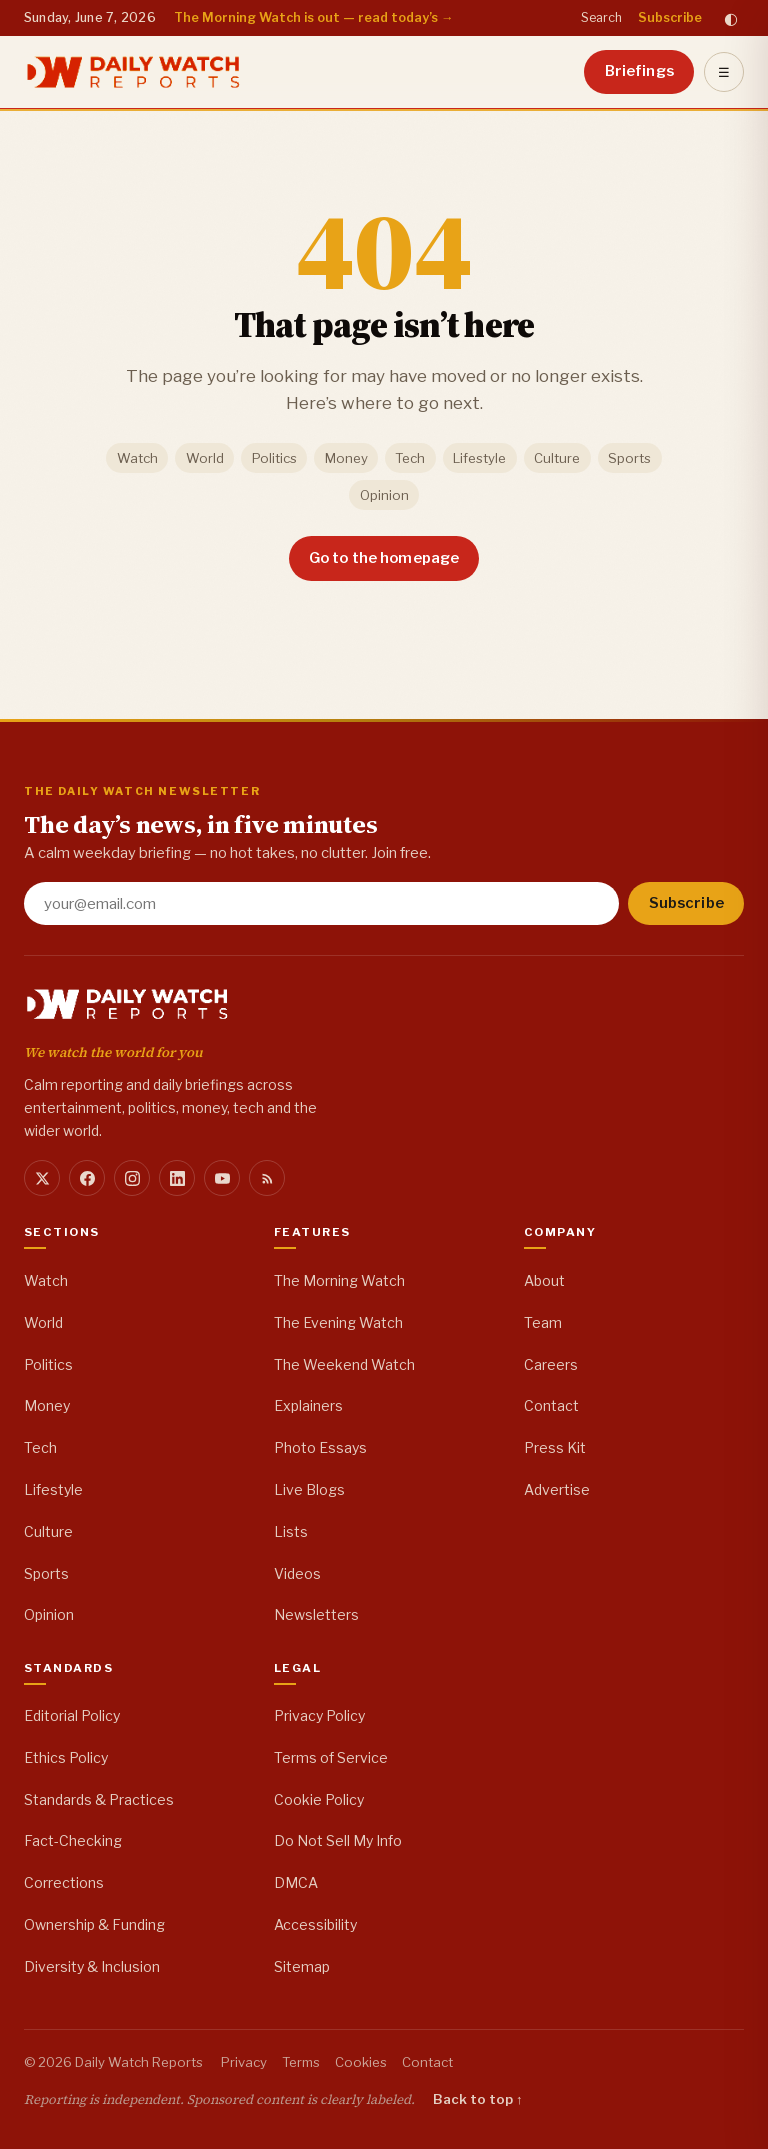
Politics (274, 458)
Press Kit (555, 1447)
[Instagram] (132, 1178)
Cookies (361, 2062)
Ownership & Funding (94, 1924)
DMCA (296, 1882)
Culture (557, 458)
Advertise (557, 1489)
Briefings (639, 71)
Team (543, 1322)
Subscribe (670, 17)
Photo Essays (320, 1447)
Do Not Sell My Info (338, 1840)
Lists (291, 1531)
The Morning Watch (339, 1280)
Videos (297, 1573)
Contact (551, 1405)
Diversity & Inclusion (92, 1966)
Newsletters (316, 1614)
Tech (410, 458)
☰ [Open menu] (724, 72)
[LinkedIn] (177, 1178)
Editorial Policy (72, 1715)
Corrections (64, 1882)
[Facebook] (87, 1178)
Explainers (308, 1405)
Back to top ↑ (478, 2099)
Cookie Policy (319, 1799)
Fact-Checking (73, 1840)
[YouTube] (222, 1178)
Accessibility (315, 1924)
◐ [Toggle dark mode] (731, 18)
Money (346, 458)
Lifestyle (479, 458)
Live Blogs (309, 1489)
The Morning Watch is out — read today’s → (313, 17)
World (205, 458)
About (544, 1280)
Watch (137, 458)
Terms (301, 2062)
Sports (629, 458)
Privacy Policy (319, 1715)
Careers (551, 1364)
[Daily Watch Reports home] (133, 72)
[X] (42, 1178)
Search (601, 17)
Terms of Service (331, 1757)
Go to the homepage (384, 558)
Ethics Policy (66, 1757)
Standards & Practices (99, 1799)
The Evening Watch (338, 1322)
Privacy (244, 2062)
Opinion (384, 495)
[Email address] (321, 903)
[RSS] (267, 1178)
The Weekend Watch (344, 1364)
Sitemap (302, 1966)
